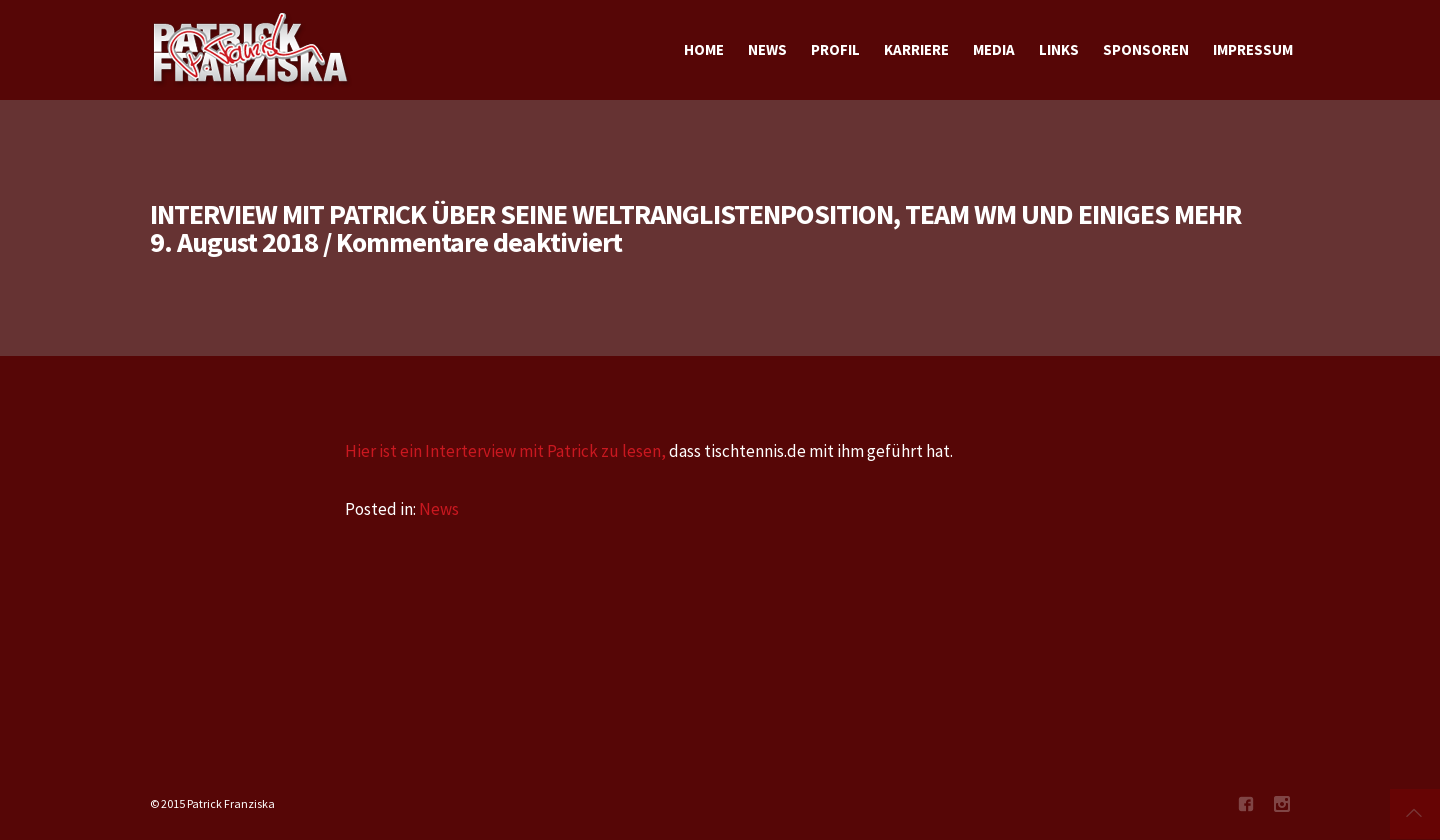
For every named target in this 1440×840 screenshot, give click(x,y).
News (439, 509)
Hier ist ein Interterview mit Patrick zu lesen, (505, 451)
